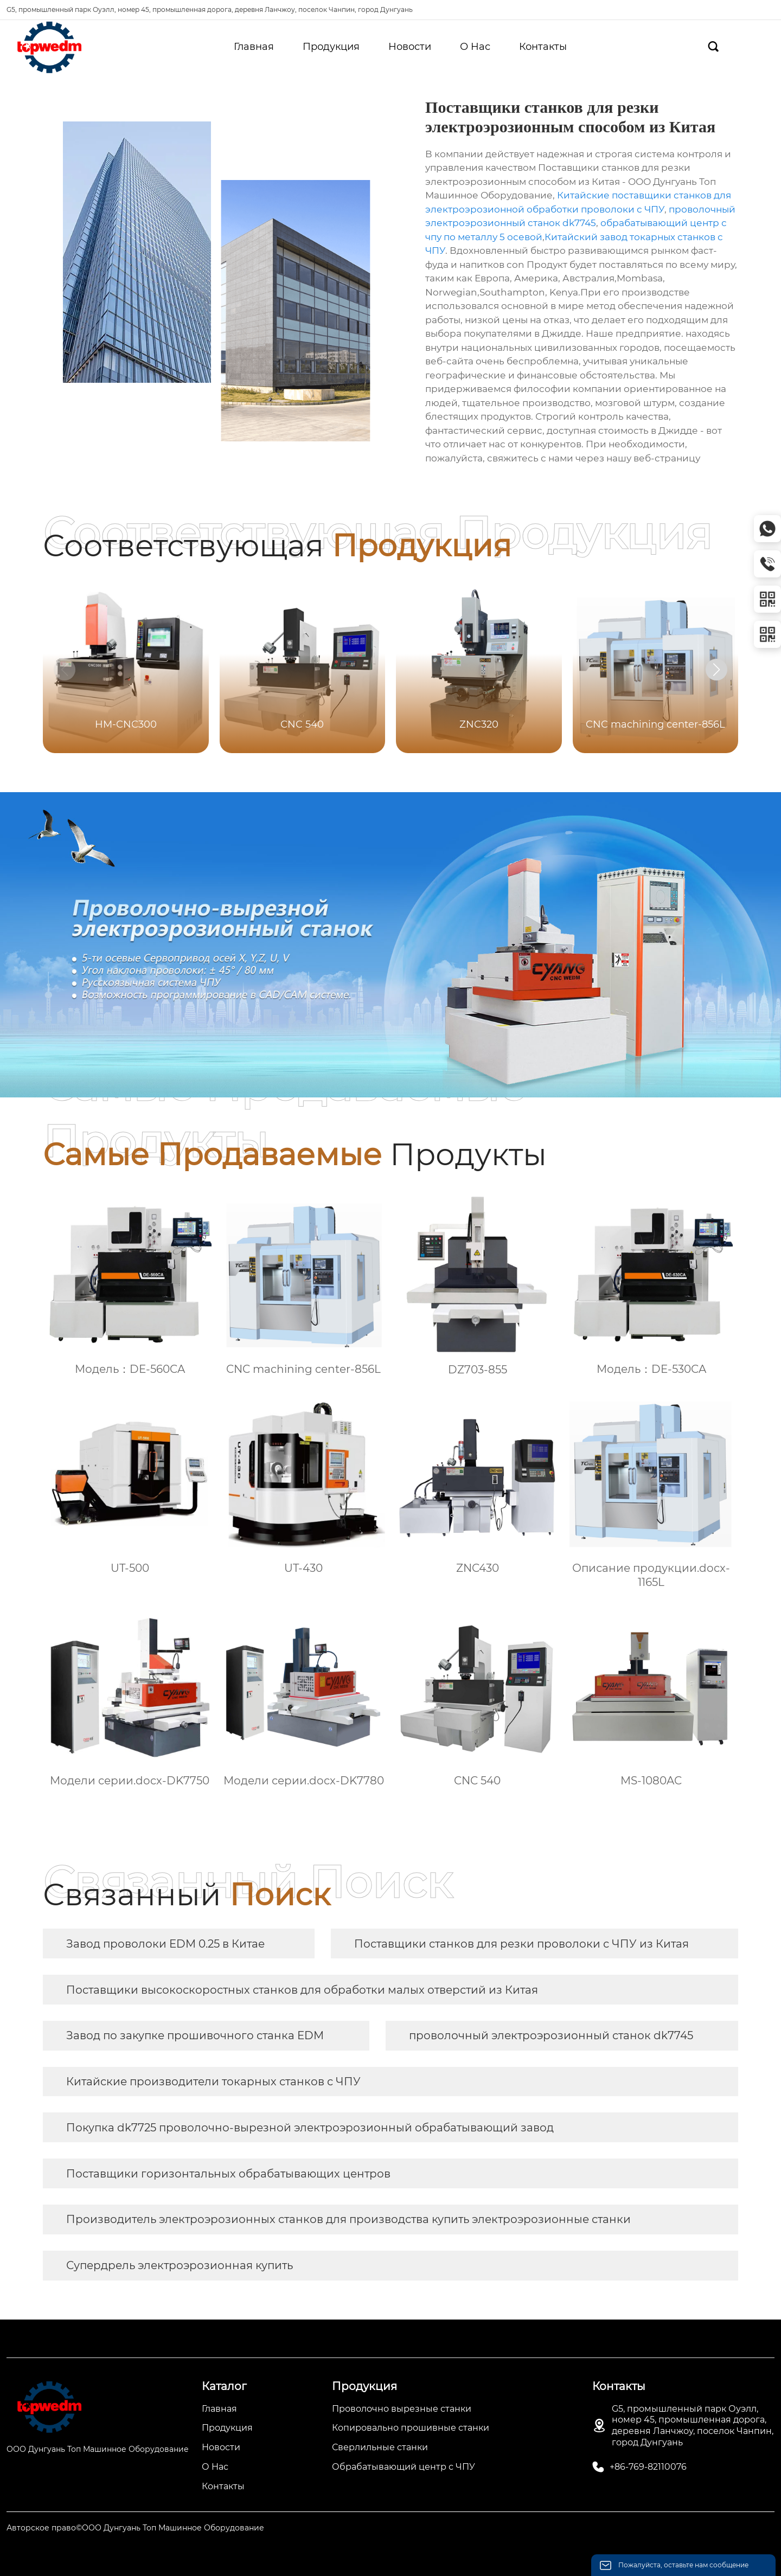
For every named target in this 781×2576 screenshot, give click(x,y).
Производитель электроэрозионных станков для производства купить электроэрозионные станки (348, 2219)
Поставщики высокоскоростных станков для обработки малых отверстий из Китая (302, 1989)
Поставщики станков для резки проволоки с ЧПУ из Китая (521, 1943)
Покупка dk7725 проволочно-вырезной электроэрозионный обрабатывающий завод (310, 2127)
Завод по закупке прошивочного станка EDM (195, 2035)
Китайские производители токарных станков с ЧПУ (213, 2081)
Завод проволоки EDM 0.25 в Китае (165, 1943)
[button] (716, 669)
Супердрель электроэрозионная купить (179, 2265)
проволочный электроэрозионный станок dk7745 (551, 2035)
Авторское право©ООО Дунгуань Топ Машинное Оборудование (135, 2528)
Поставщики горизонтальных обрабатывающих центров (228, 2173)
